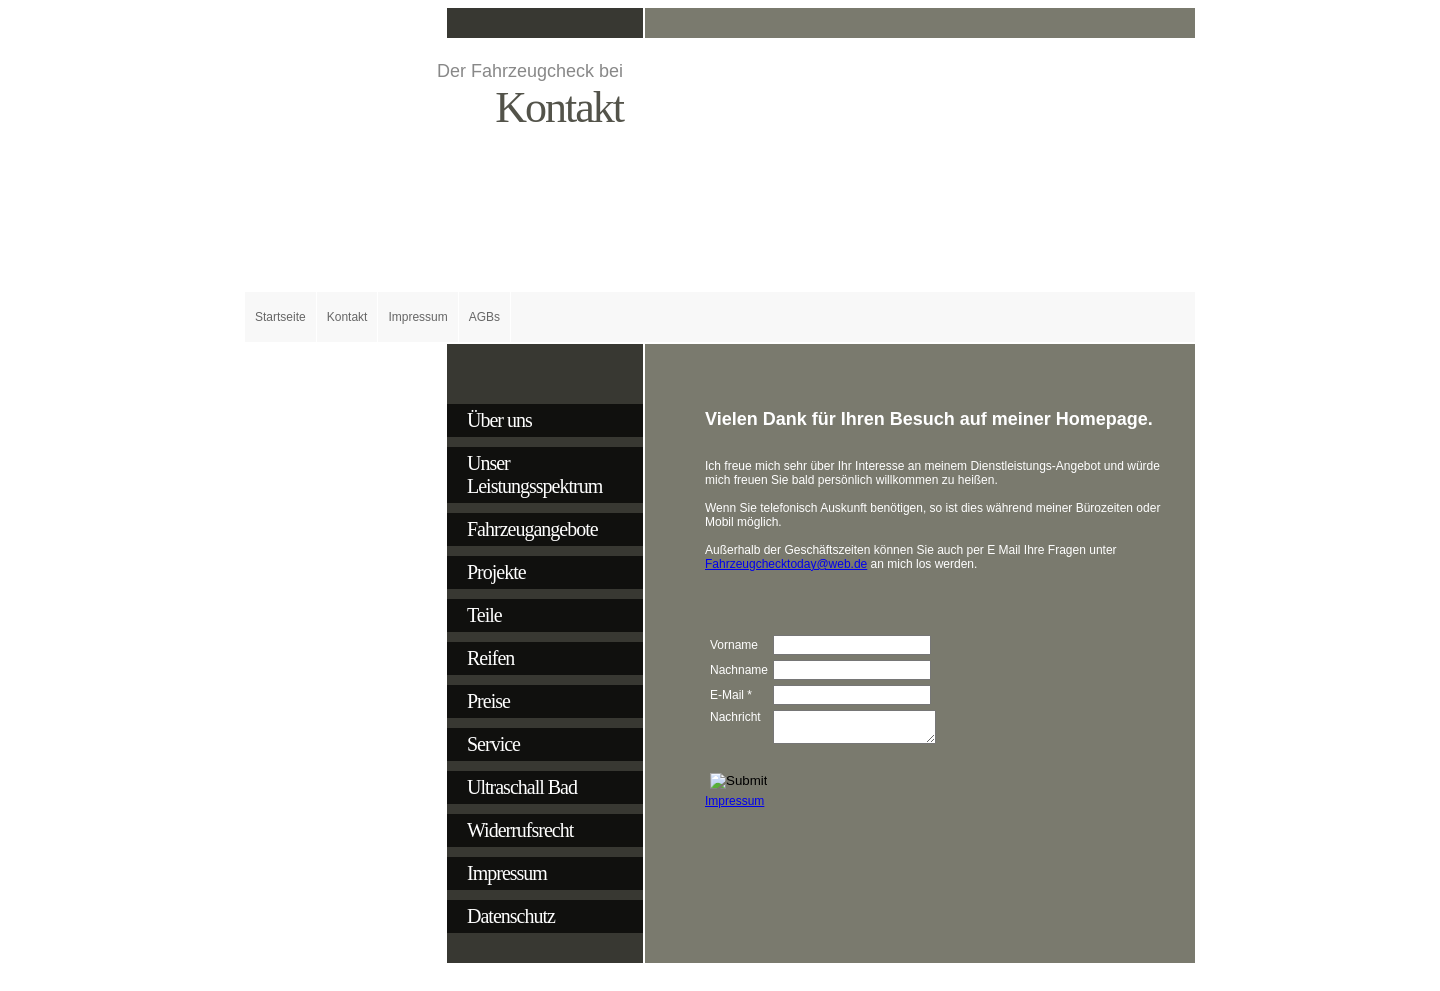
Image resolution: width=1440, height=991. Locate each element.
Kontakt (347, 317)
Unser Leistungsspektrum (534, 474)
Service (493, 744)
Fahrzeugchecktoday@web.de (786, 564)
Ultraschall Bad (522, 787)
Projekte (496, 572)
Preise (488, 701)
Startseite (280, 317)
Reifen (490, 658)
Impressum (417, 317)
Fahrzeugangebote (532, 529)
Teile (484, 615)
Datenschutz (511, 916)
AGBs (484, 317)
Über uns (499, 420)
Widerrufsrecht (520, 830)
